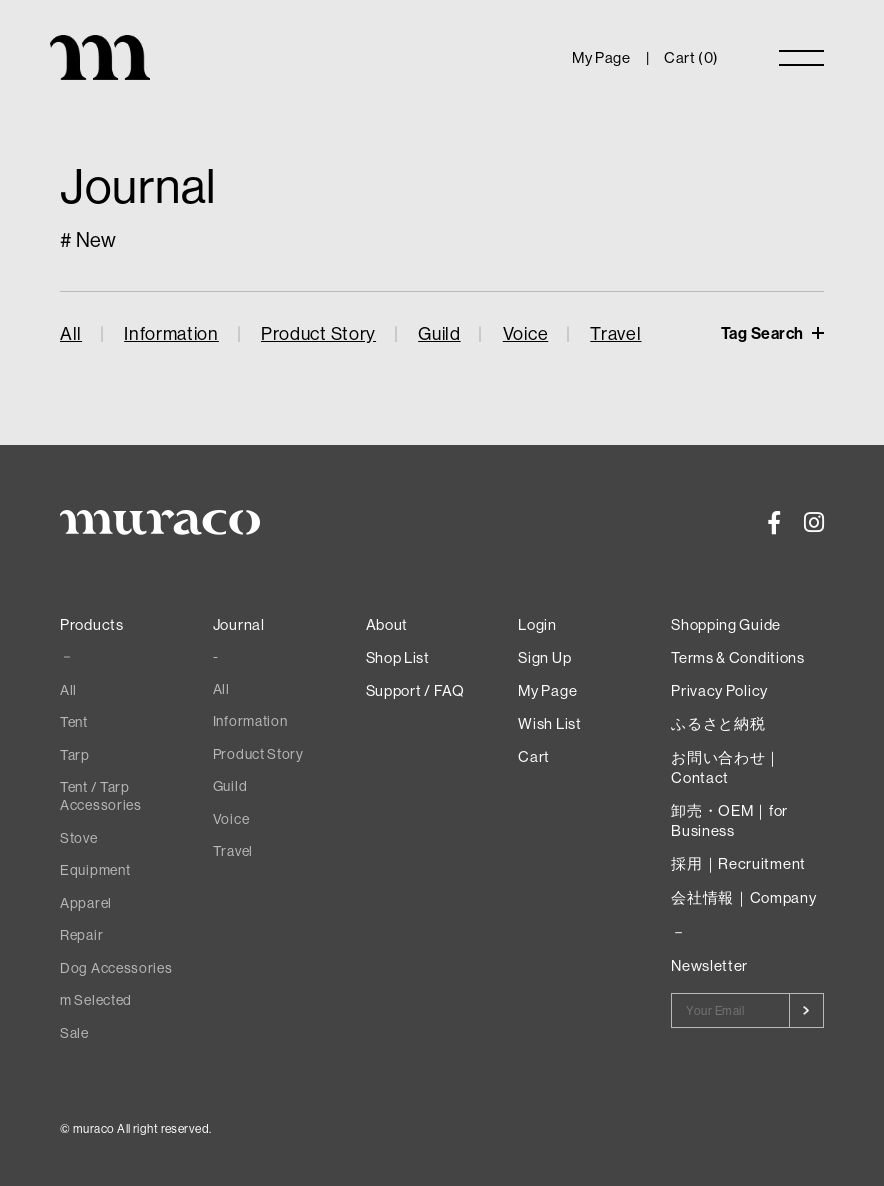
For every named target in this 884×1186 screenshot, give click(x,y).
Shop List (398, 657)
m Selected (96, 1000)
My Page (601, 57)
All (71, 333)
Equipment (95, 870)
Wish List (549, 723)
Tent (74, 722)
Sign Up (544, 657)
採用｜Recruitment (738, 863)
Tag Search (764, 333)
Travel (615, 333)
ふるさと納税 (718, 723)
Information (171, 333)
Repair (81, 935)
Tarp (75, 755)
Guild (439, 333)
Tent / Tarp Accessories (101, 796)
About (387, 624)
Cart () (691, 57)
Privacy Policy (719, 690)
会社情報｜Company (743, 897)
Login (537, 624)
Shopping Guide (726, 624)
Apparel (86, 903)
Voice (526, 333)
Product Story (318, 333)
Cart (534, 756)
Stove (79, 838)
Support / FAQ (415, 690)
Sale (74, 1033)
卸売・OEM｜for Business (729, 820)
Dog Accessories (116, 968)
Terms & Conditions (738, 657)
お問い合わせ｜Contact (726, 767)
